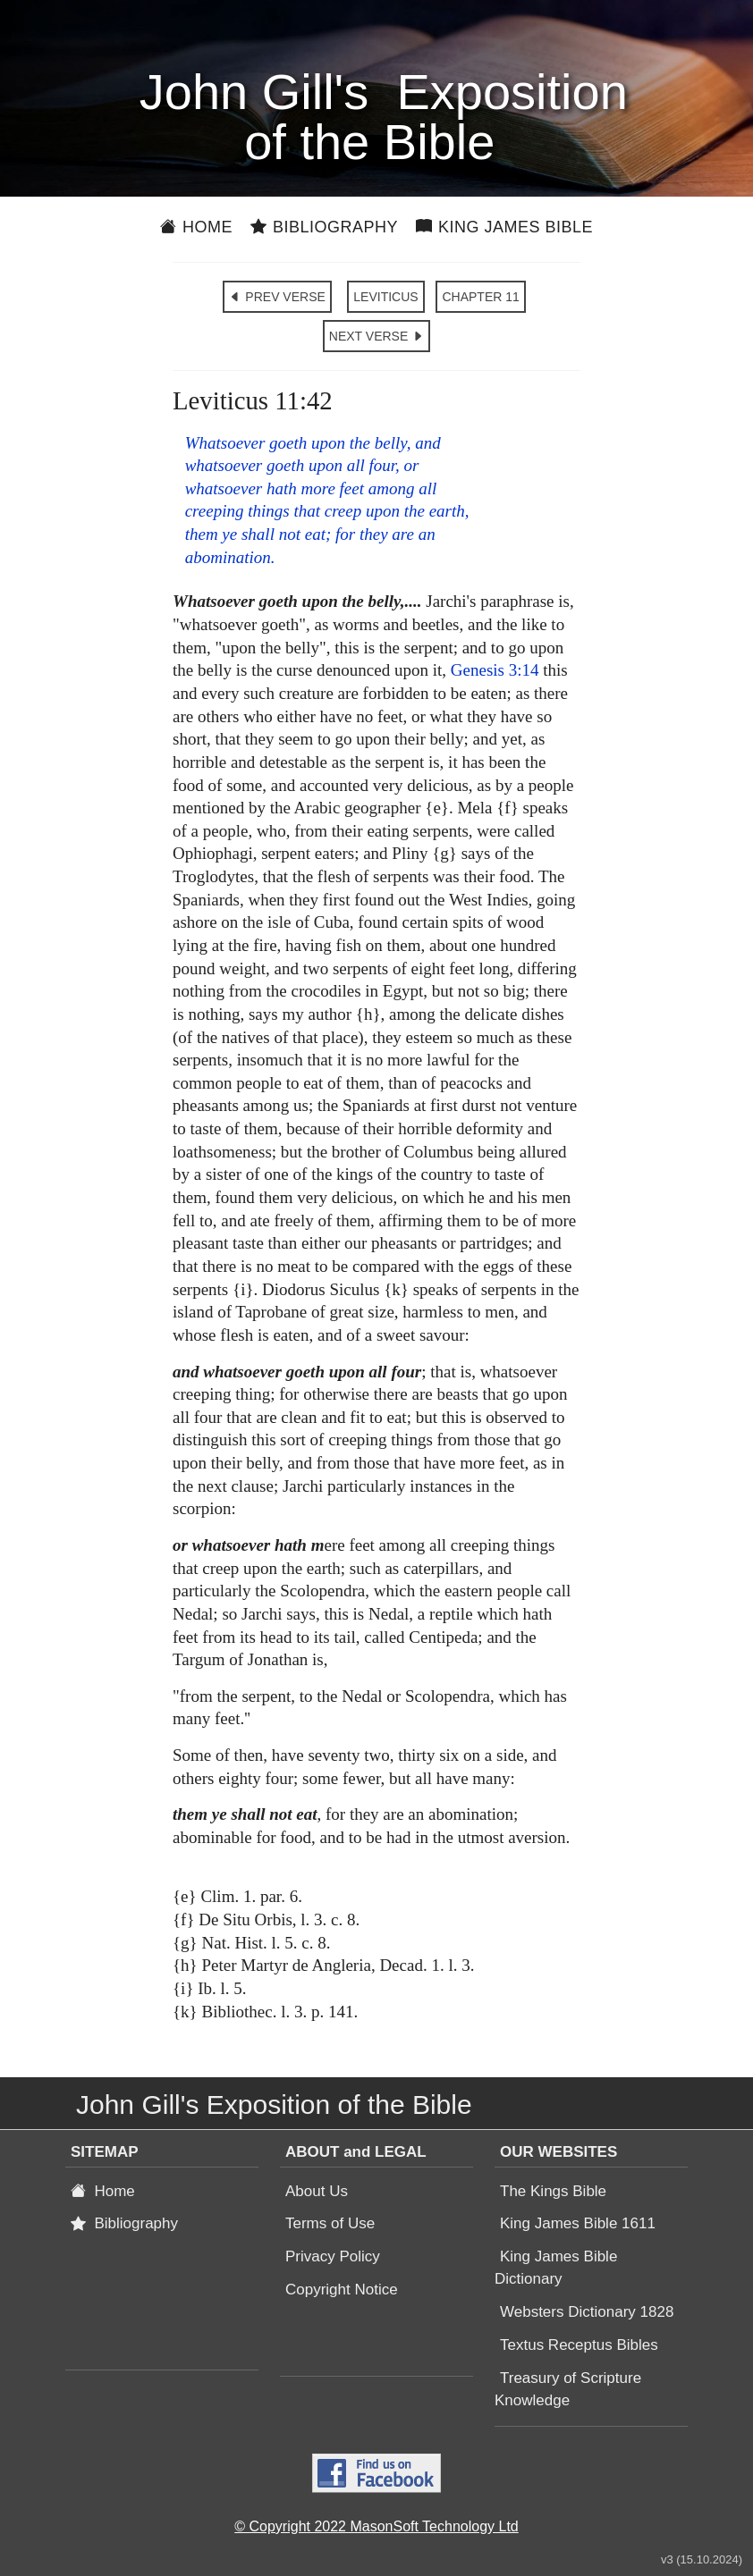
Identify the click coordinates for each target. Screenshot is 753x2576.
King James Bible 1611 (578, 2223)
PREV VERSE (277, 297)
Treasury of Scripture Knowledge (568, 2389)
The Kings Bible (553, 2191)
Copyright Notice (341, 2289)
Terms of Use (330, 2223)
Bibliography (324, 227)
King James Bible (504, 227)
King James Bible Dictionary (556, 2267)
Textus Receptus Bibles (579, 2344)
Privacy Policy (332, 2256)
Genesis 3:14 (495, 670)
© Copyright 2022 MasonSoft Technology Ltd (376, 2526)
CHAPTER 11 (480, 297)
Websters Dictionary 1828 (586, 2311)
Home (196, 227)
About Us (316, 2191)
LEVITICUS (385, 297)
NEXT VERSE (376, 336)
